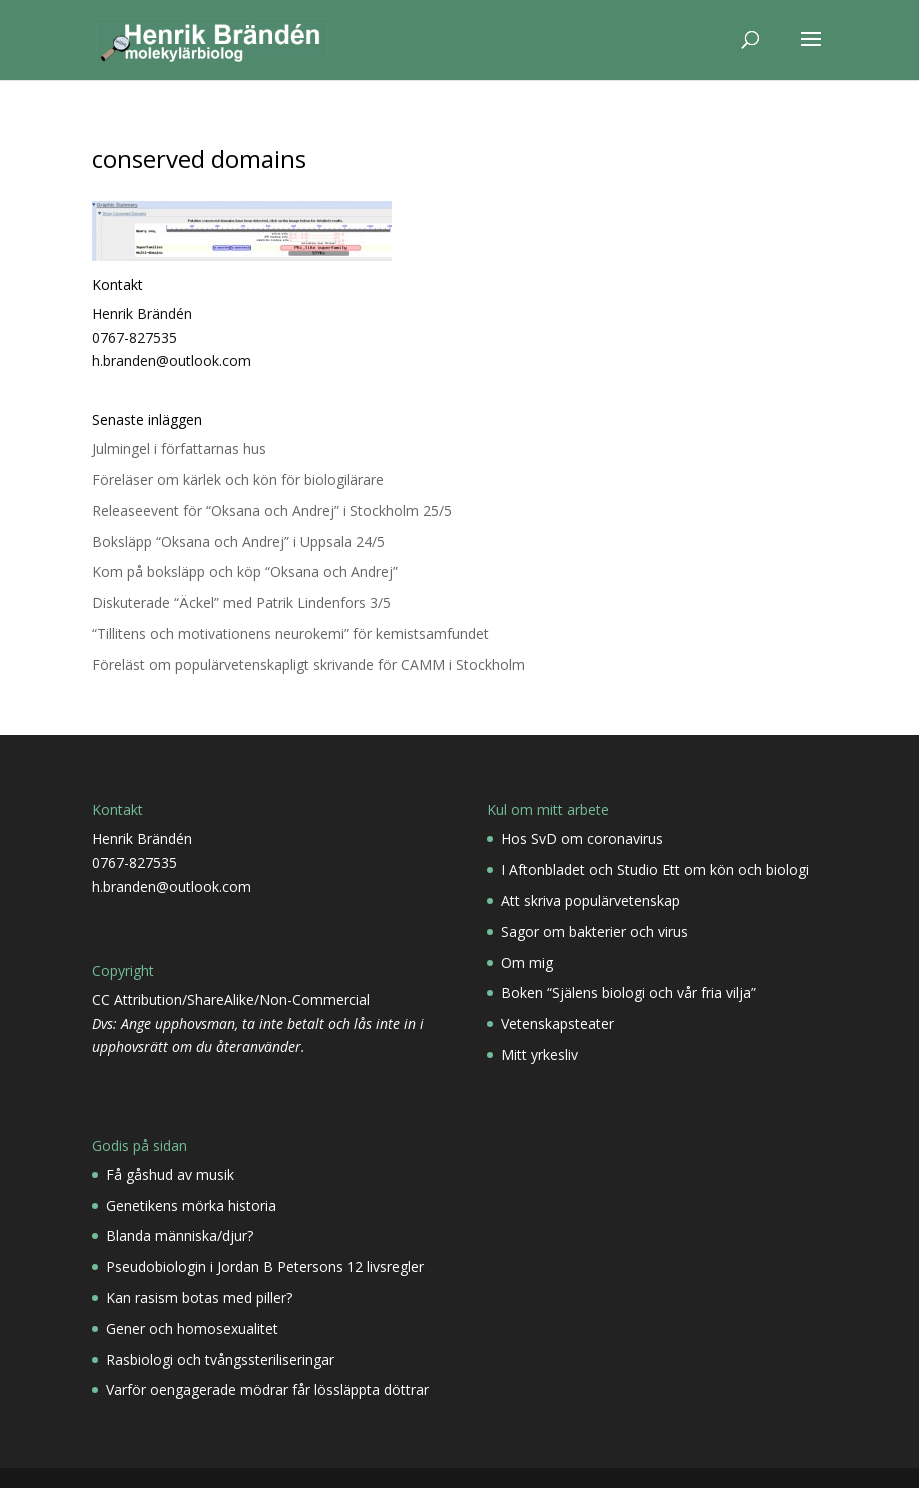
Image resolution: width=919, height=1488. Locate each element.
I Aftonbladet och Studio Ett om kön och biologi (655, 869)
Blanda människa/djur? (179, 1235)
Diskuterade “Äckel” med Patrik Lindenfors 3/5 (241, 602)
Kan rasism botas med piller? (199, 1297)
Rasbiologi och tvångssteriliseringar (220, 1359)
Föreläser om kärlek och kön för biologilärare (238, 479)
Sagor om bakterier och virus (594, 931)
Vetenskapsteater (557, 1023)
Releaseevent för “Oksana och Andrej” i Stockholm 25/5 (272, 510)
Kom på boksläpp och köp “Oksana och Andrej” (245, 571)
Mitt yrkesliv (539, 1054)
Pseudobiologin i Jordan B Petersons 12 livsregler (265, 1266)
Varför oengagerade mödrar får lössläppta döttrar (267, 1389)
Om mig (527, 962)
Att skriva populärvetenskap (590, 900)
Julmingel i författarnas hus (179, 448)
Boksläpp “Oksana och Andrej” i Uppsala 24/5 (238, 541)
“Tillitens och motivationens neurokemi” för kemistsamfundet (290, 633)
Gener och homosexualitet (192, 1328)
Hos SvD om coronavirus (582, 838)
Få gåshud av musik (170, 1174)
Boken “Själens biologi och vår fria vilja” (628, 992)
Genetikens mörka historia (191, 1205)
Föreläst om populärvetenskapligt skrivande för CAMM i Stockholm (308, 664)
